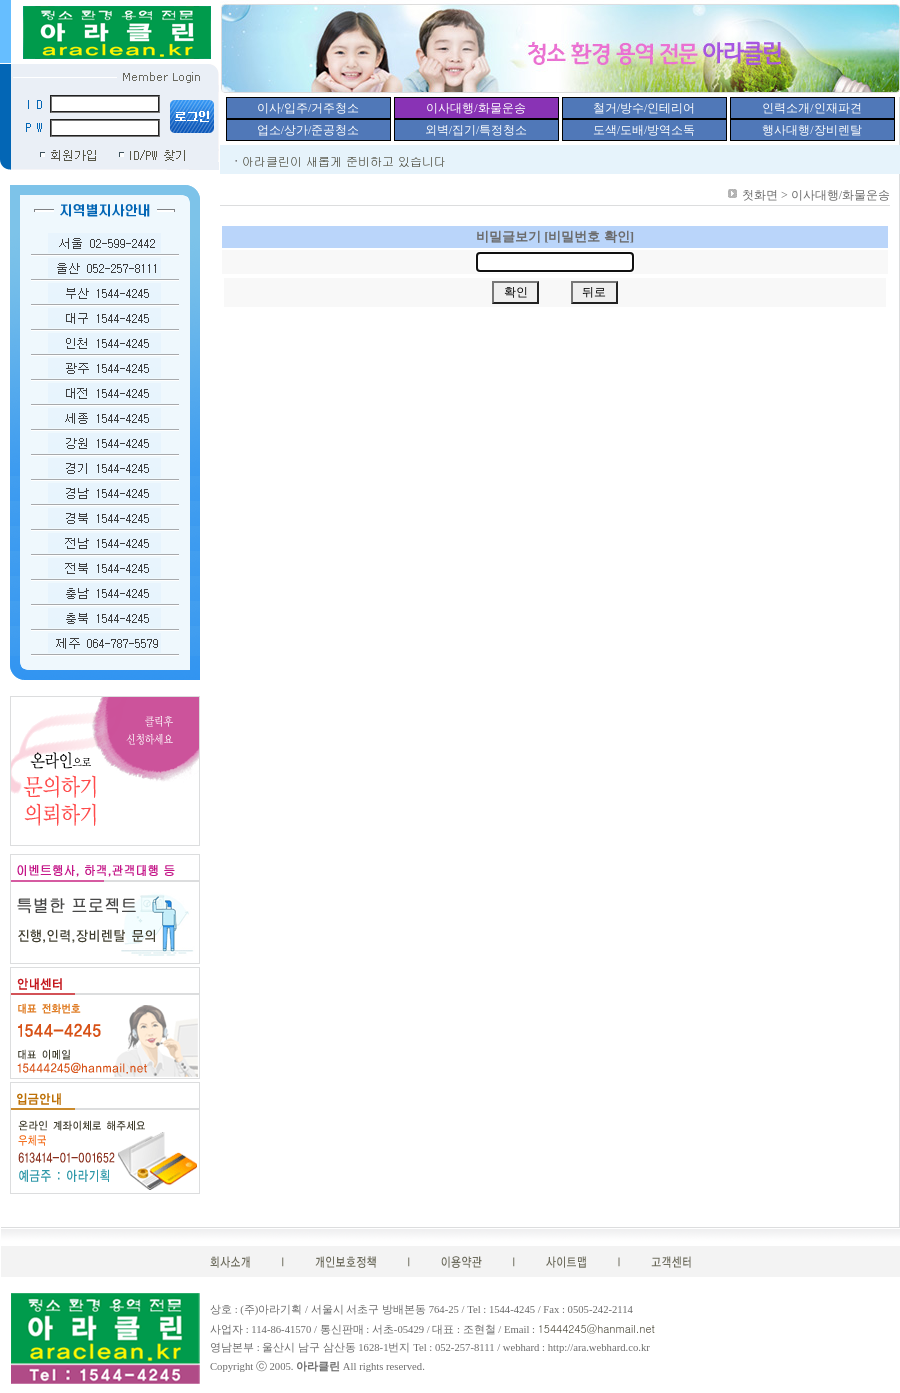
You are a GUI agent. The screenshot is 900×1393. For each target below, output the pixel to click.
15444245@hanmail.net (596, 1328)
